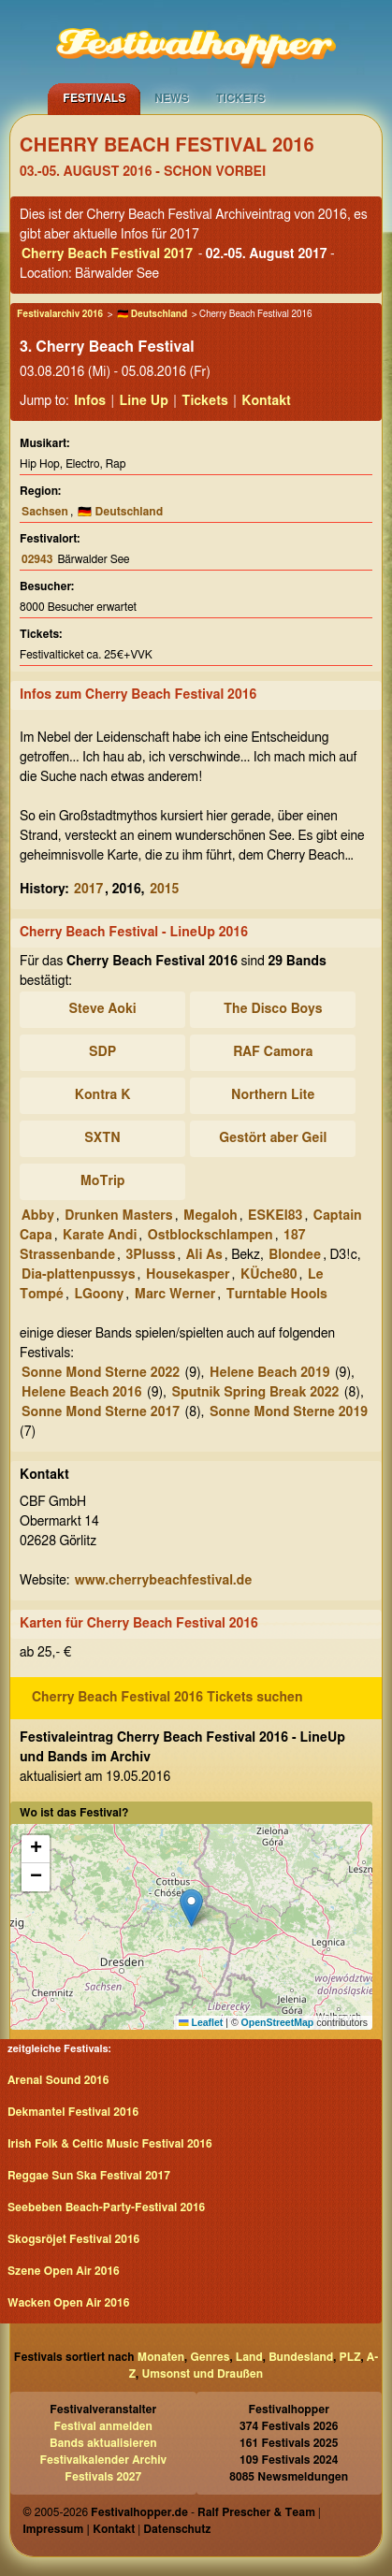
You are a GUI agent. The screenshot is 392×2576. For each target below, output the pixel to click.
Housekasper (188, 1274)
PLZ (350, 2357)
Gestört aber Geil (273, 1138)
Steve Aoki (102, 1009)
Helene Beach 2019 (269, 1373)
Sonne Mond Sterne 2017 (101, 1412)
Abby (38, 1216)
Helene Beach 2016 (81, 1392)
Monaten (161, 2357)
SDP (102, 1052)
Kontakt (266, 401)
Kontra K (103, 1095)
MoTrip (102, 1181)
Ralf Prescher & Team (256, 2512)
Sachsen (45, 511)
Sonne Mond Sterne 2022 (101, 1373)
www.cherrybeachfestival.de (164, 1580)
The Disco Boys (273, 1009)
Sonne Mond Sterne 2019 (289, 1412)
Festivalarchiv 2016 (60, 314)
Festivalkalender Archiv (103, 2460)
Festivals (94, 98)
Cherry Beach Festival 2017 (107, 254)
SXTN (102, 1138)
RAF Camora (272, 1052)
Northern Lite (272, 1095)
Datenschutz (177, 2529)
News (171, 98)
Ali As (204, 1255)
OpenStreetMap (277, 2022)
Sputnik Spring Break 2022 (255, 1392)
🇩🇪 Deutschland (152, 314)
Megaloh (210, 1216)
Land (249, 2357)
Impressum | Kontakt (78, 2529)
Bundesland (301, 2357)
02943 (37, 559)
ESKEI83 (275, 1216)
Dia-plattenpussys (79, 1274)
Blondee (295, 1255)
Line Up (144, 401)
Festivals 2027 (103, 2476)
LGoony (98, 1294)
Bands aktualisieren (103, 2443)
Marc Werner (175, 1294)
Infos (90, 401)
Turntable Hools (276, 1294)
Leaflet (201, 2022)
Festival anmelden (103, 2426)
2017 (88, 889)
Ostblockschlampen (210, 1235)
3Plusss (150, 1255)
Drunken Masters (118, 1216)
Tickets (241, 98)
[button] (191, 1908)
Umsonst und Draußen (202, 2374)
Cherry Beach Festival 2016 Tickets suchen (167, 1697)
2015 (164, 889)
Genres (209, 2357)
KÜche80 (269, 1274)
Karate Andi (100, 1235)
